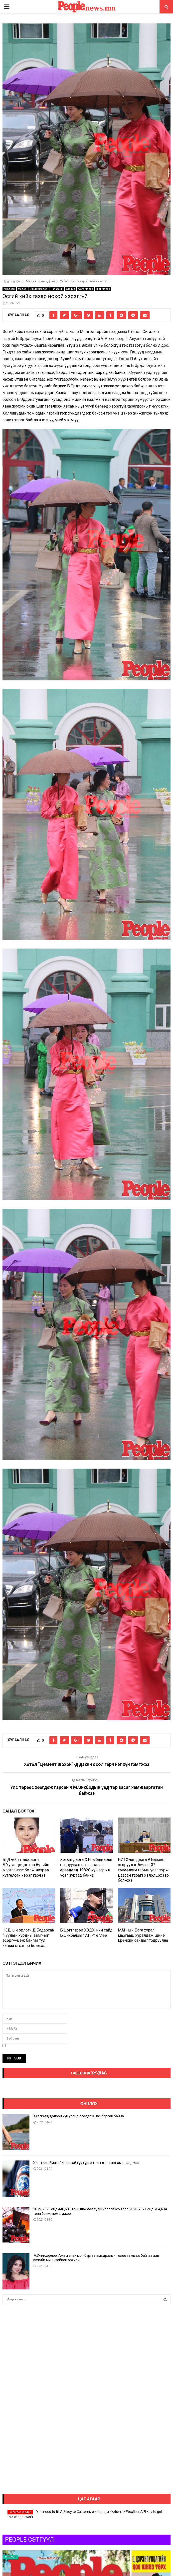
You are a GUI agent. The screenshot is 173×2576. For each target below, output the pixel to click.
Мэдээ (22, 289)
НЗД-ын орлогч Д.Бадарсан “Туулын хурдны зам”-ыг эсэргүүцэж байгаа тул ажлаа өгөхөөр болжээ (28, 1938)
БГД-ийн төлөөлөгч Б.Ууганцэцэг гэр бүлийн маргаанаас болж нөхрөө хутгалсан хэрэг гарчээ (25, 1867)
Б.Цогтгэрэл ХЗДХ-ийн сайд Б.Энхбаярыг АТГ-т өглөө (86, 1933)
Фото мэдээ (85, 289)
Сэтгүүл (10, 2557)
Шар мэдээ (103, 289)
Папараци (57, 289)
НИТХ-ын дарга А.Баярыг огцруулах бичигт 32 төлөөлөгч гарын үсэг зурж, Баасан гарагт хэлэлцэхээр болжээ (144, 1870)
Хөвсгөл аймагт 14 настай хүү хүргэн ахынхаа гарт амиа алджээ (86, 2163)
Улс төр (70, 289)
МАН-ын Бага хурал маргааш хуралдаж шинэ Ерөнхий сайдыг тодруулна (143, 1935)
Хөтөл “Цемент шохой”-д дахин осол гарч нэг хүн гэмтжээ (86, 1764)
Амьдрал (9, 289)
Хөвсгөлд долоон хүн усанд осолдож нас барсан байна (78, 2116)
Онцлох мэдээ (38, 289)
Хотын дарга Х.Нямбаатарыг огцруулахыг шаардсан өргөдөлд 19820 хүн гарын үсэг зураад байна (86, 1867)
